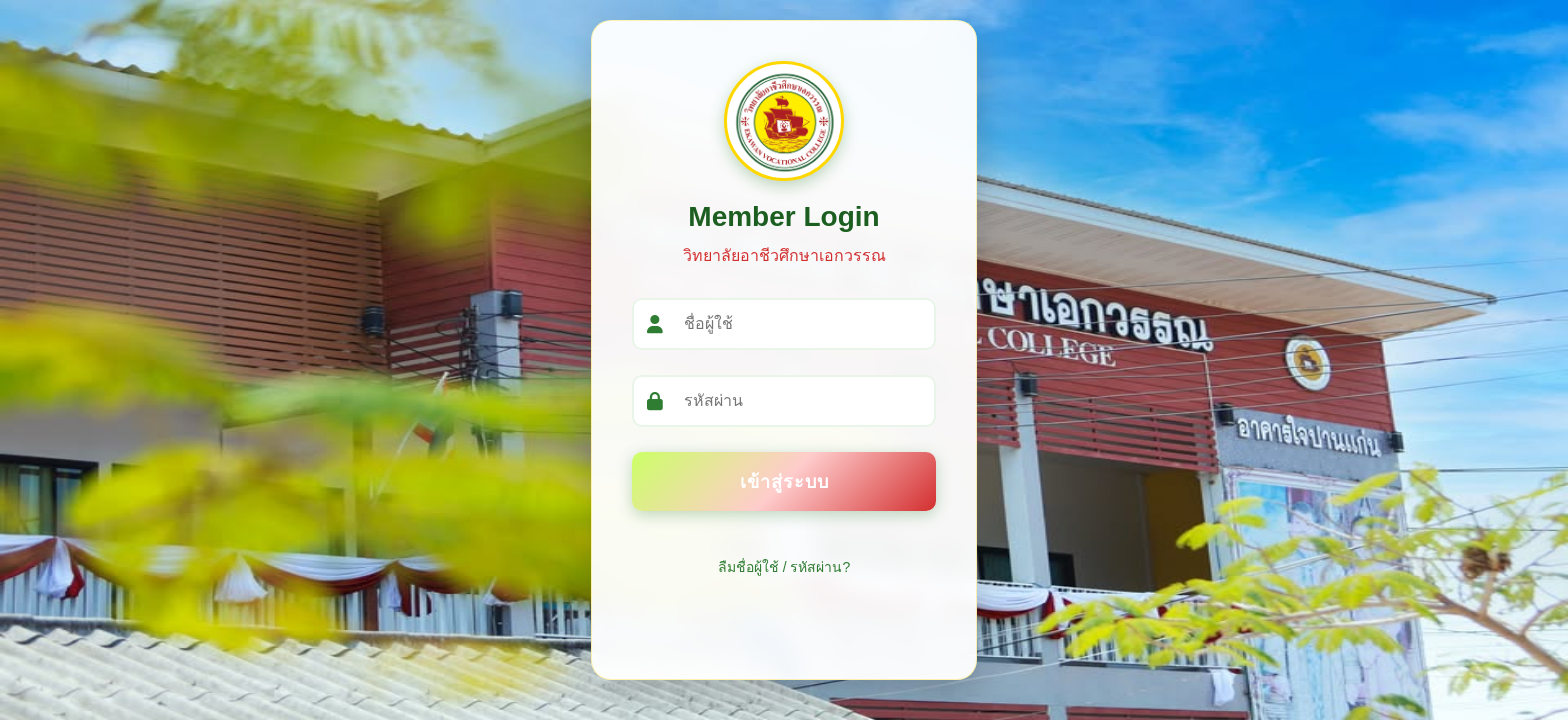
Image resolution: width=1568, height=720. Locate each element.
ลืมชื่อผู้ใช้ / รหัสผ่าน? (784, 567)
